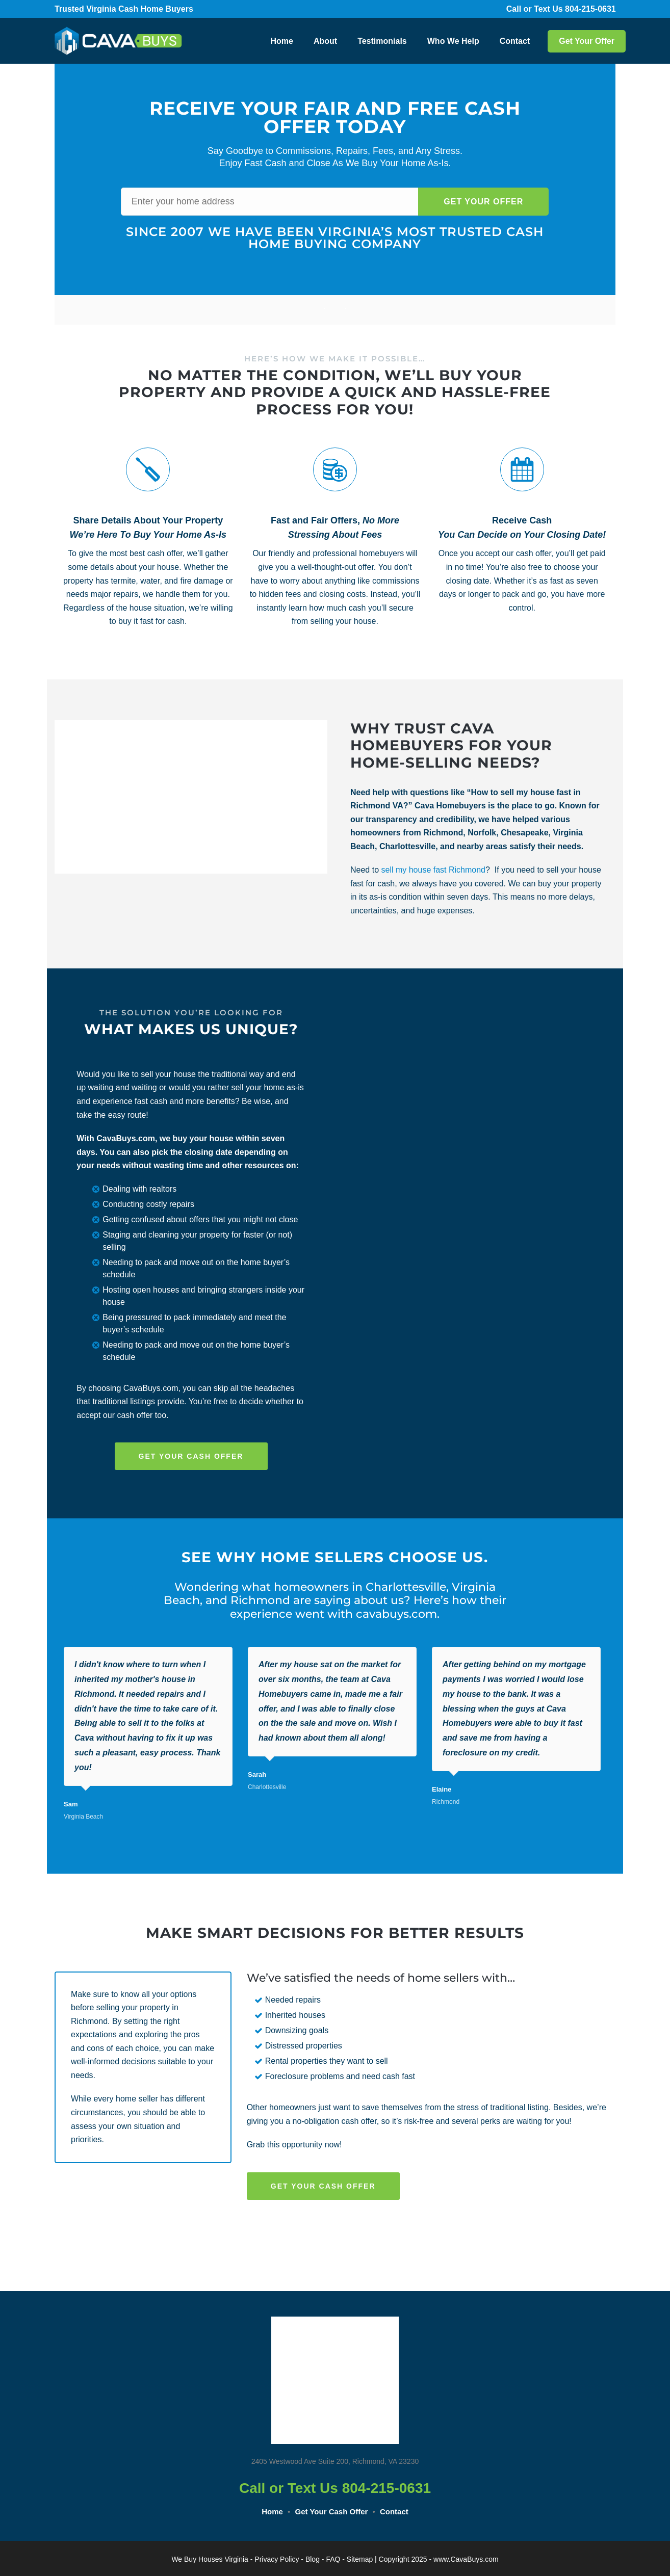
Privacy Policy (276, 2559)
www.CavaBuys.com (466, 2559)
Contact (515, 41)
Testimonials (382, 41)
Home (281, 41)
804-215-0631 (596, 9)
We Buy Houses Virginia (209, 2559)
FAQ (333, 2559)
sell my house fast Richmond (433, 869)
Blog (312, 2559)
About (325, 41)
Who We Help (453, 41)
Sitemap (360, 2559)
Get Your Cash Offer (331, 2511)
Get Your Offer (586, 41)
